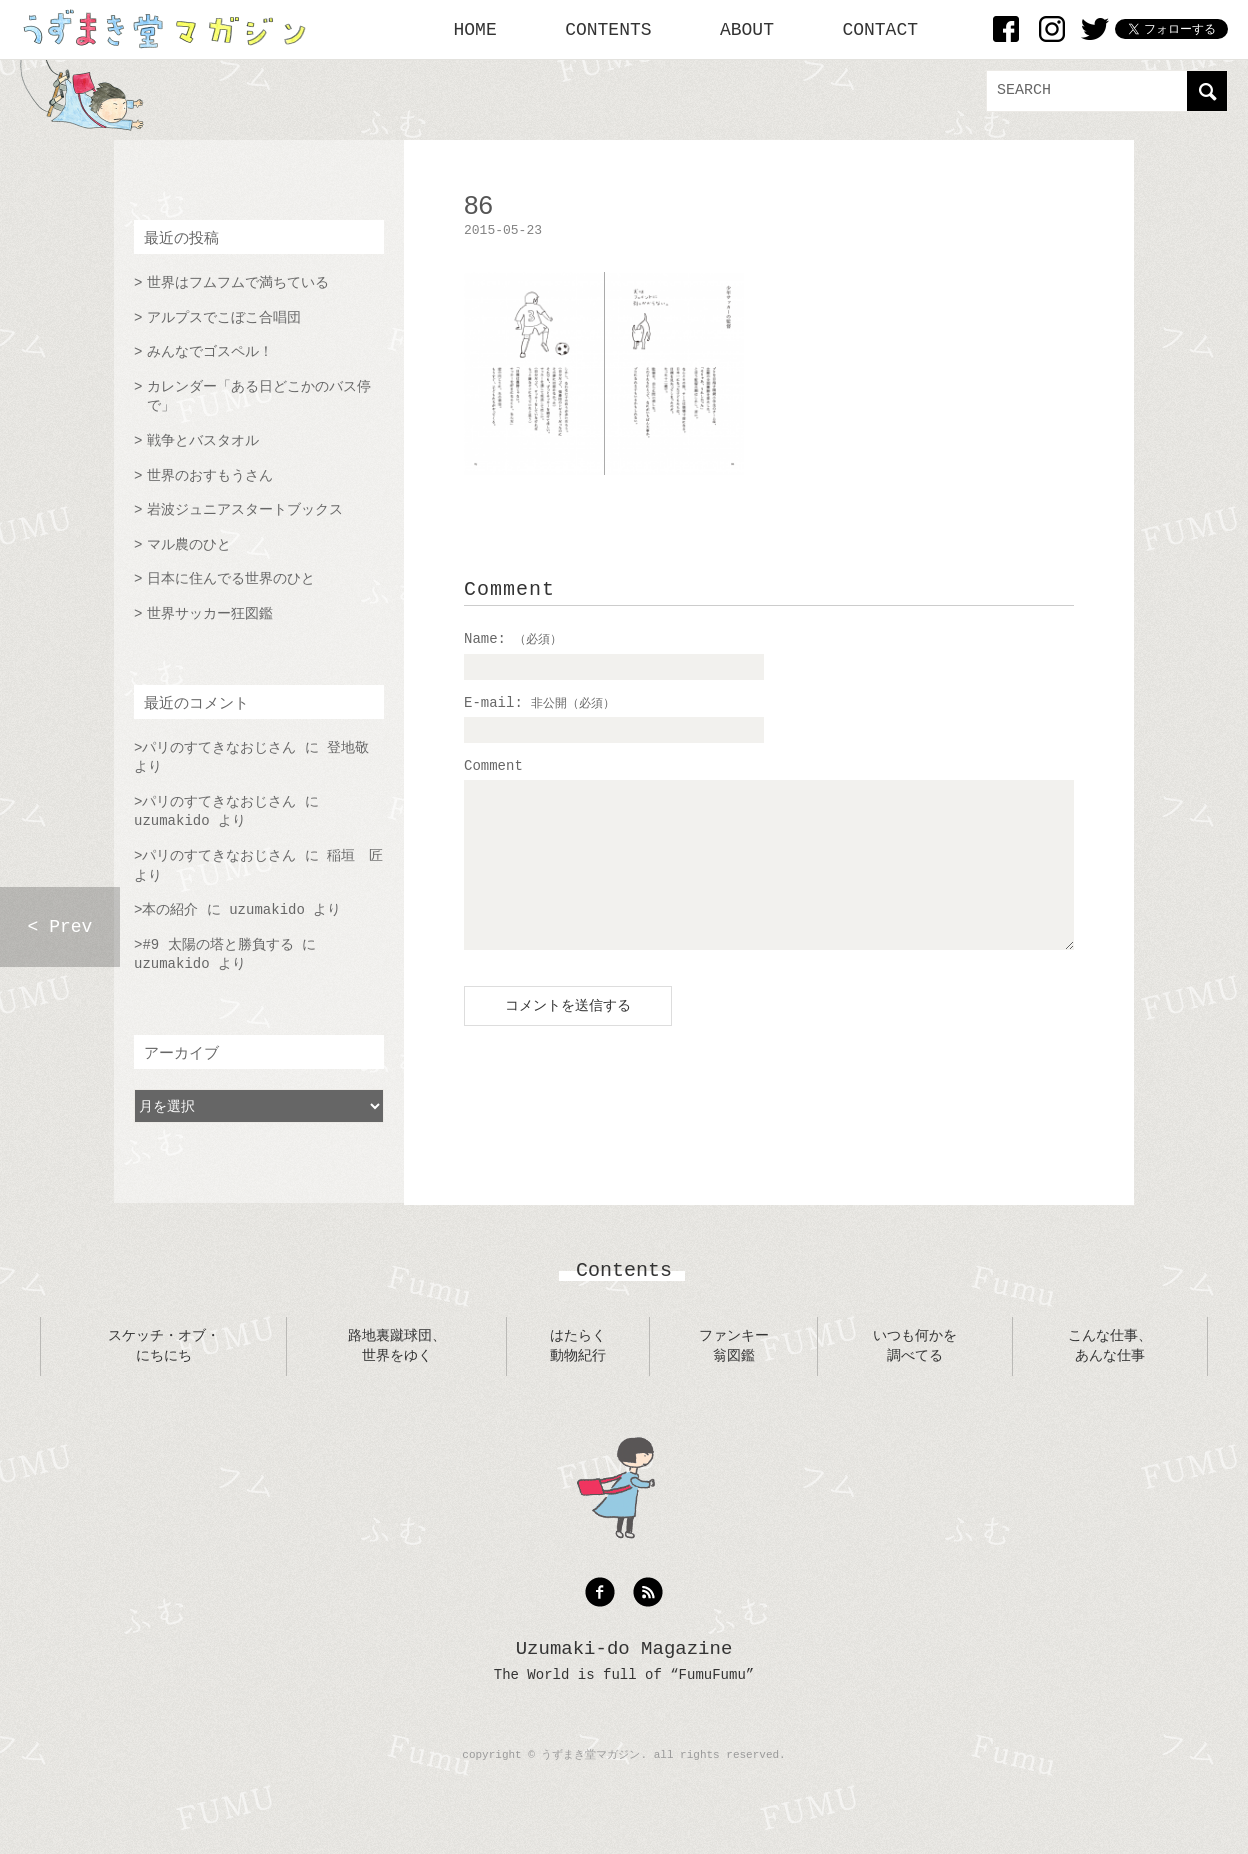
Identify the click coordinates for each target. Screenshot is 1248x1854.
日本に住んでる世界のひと (231, 579)
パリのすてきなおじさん (219, 748)
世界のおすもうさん (210, 476)
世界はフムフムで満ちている (238, 283)
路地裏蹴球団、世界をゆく (397, 1376)
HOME (475, 30)
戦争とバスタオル (203, 441)
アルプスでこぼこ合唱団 (224, 318)
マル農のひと (189, 545)
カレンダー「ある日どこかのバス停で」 (259, 397)
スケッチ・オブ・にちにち (164, 1376)
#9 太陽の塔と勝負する (217, 945)
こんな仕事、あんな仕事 (1110, 1376)
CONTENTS (608, 30)
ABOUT (747, 30)
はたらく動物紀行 (578, 1376)
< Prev (60, 927)
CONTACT (880, 30)
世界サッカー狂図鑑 (210, 614)
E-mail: (539, 703)
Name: (513, 639)
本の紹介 (170, 910)
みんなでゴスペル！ (210, 352)
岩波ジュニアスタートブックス (245, 510)
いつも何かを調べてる (915, 1376)
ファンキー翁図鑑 (734, 1376)
